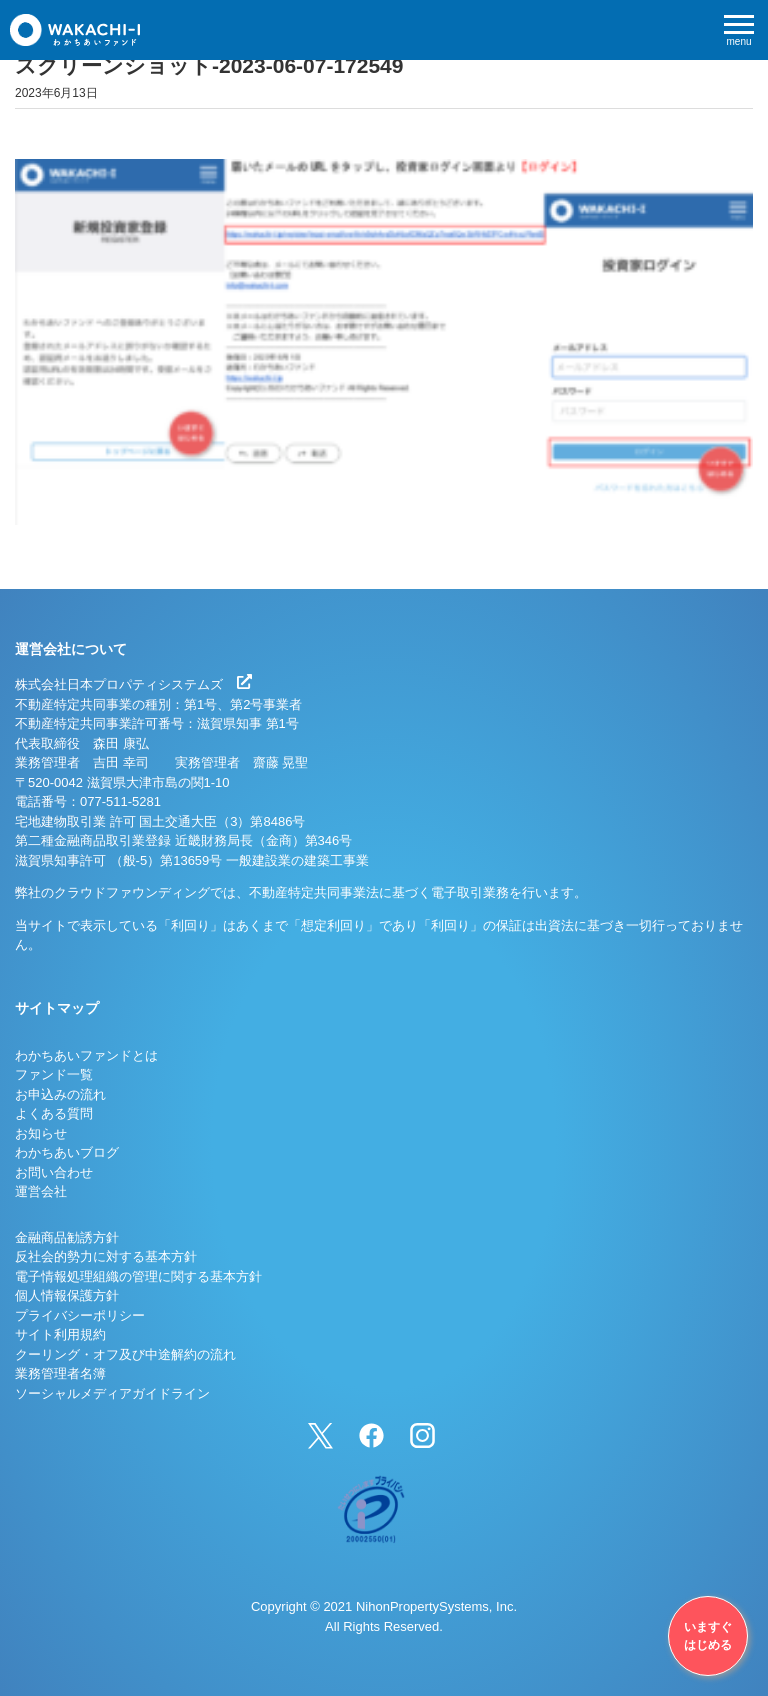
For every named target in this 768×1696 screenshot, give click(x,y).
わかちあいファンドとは (86, 1055)
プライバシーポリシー (80, 1315)
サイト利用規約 (60, 1334)
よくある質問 (54, 1113)
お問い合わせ (54, 1172)
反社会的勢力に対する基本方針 (106, 1256)
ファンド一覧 (54, 1074)
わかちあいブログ (67, 1152)
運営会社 (41, 1191)
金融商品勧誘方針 (67, 1237)
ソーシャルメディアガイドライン (112, 1393)
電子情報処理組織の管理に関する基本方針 (138, 1276)
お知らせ (41, 1133)
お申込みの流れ (60, 1094)
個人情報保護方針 (67, 1295)
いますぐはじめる (708, 1636)
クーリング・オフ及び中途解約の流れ (125, 1354)
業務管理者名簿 (60, 1373)
